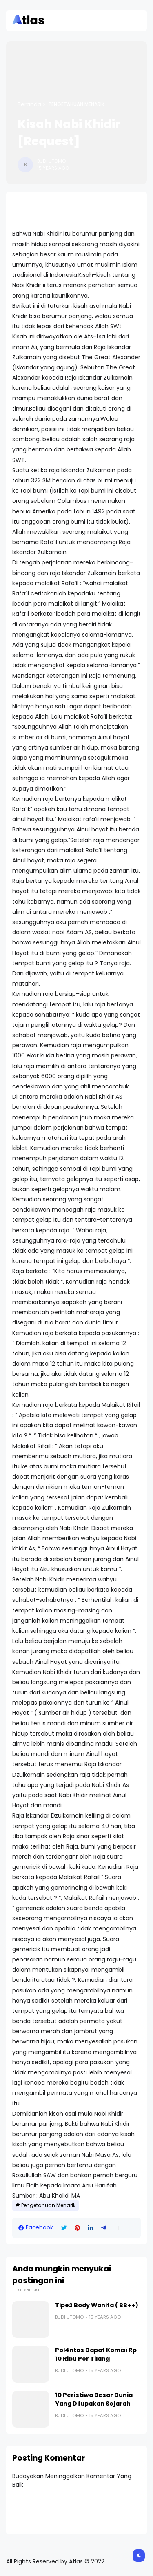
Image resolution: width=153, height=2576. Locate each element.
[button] (118, 2228)
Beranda (29, 104)
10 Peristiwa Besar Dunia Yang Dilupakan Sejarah (94, 2399)
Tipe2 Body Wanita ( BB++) (96, 2305)
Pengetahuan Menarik (76, 104)
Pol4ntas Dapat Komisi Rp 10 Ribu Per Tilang (96, 2354)
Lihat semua (25, 2289)
